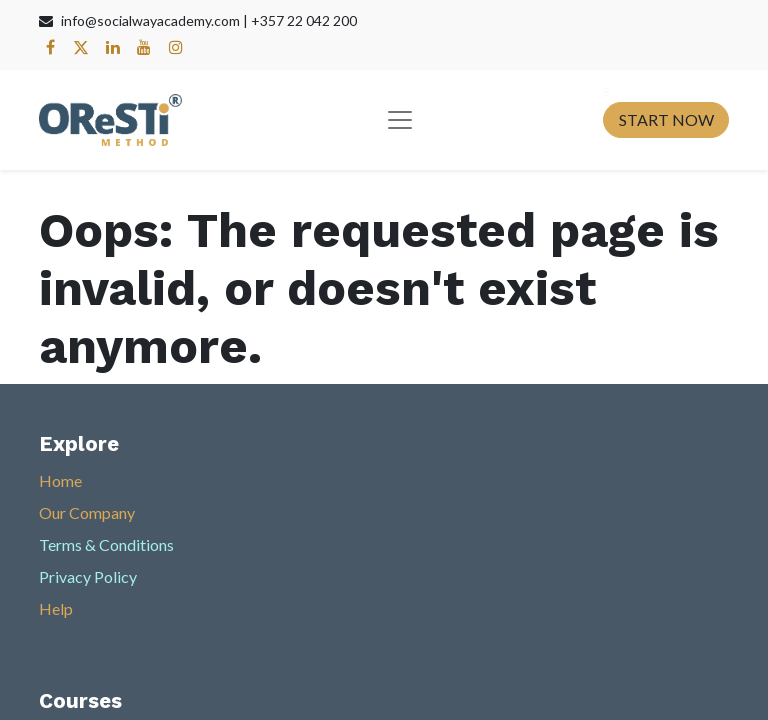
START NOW (666, 119)
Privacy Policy (88, 576)
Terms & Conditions (106, 544)
